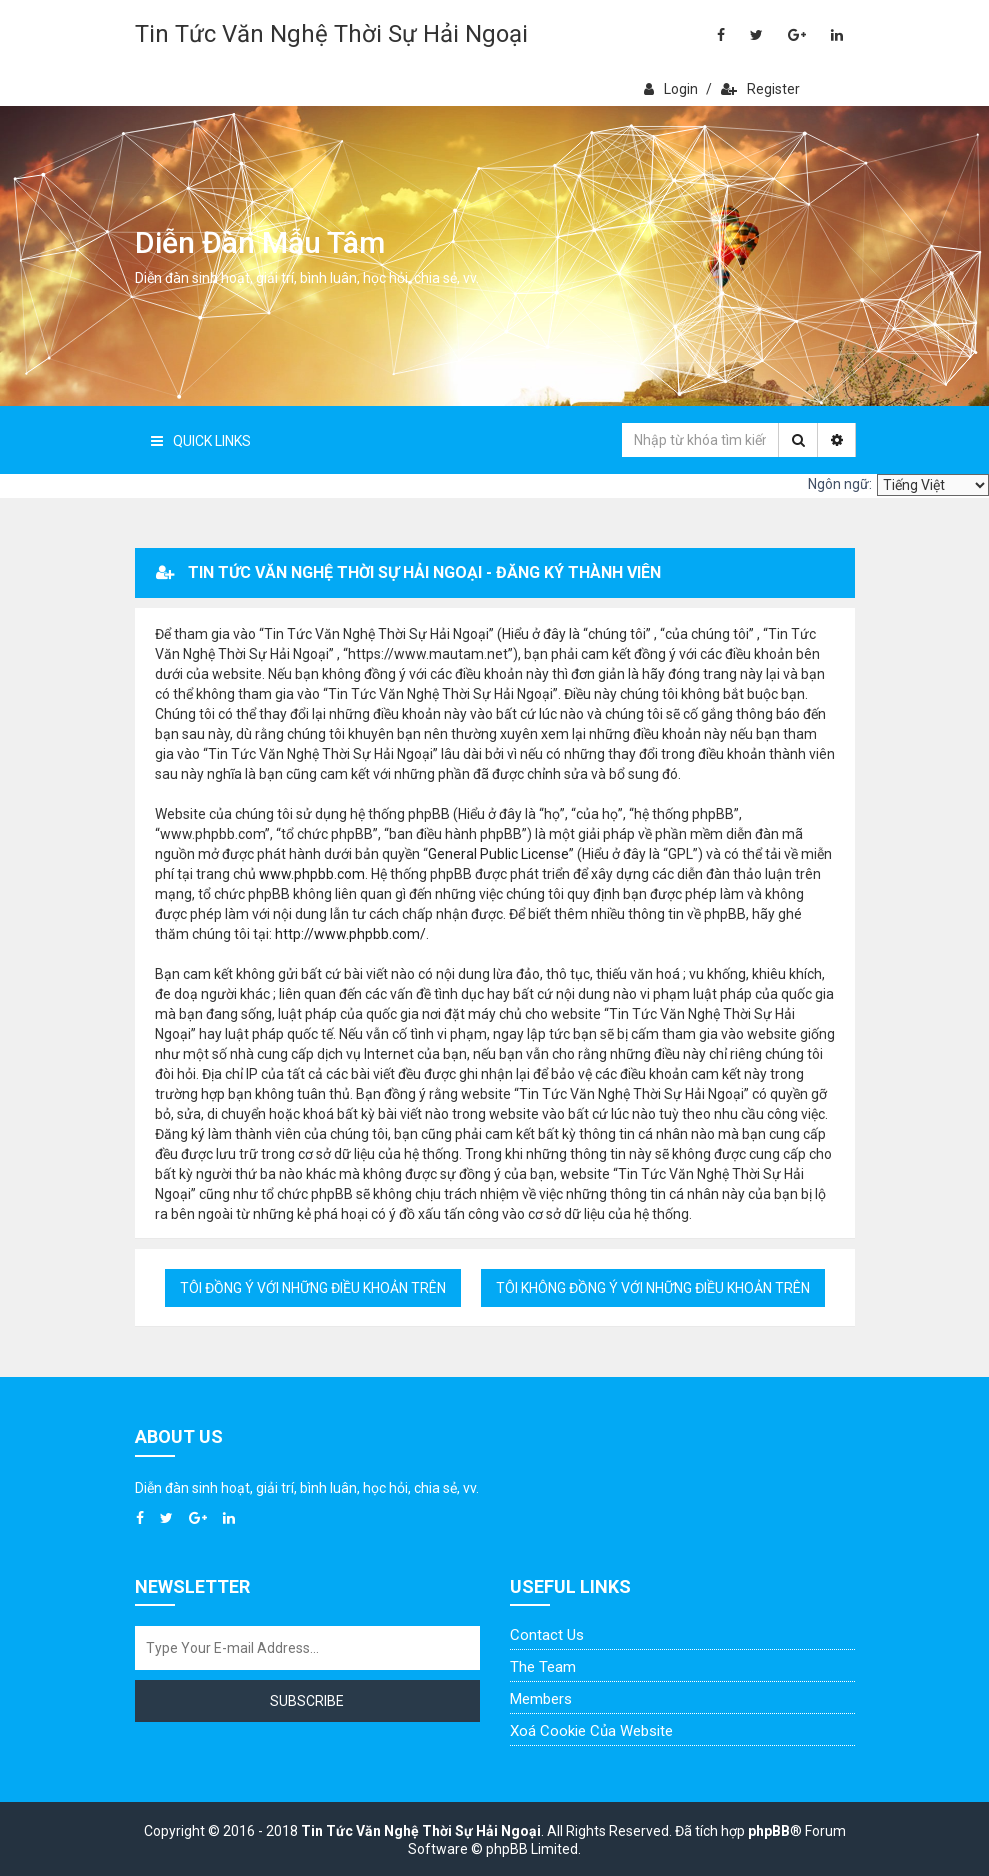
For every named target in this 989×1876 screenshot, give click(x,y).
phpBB (769, 1831)
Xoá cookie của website (591, 1731)
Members (541, 1699)
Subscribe (307, 1701)
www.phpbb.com (312, 874)
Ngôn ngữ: (840, 484)
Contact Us (547, 1635)
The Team (543, 1667)
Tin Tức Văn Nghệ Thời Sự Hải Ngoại (331, 34)
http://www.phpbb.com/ (350, 934)
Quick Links (201, 441)
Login (671, 89)
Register (760, 89)
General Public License (498, 854)
